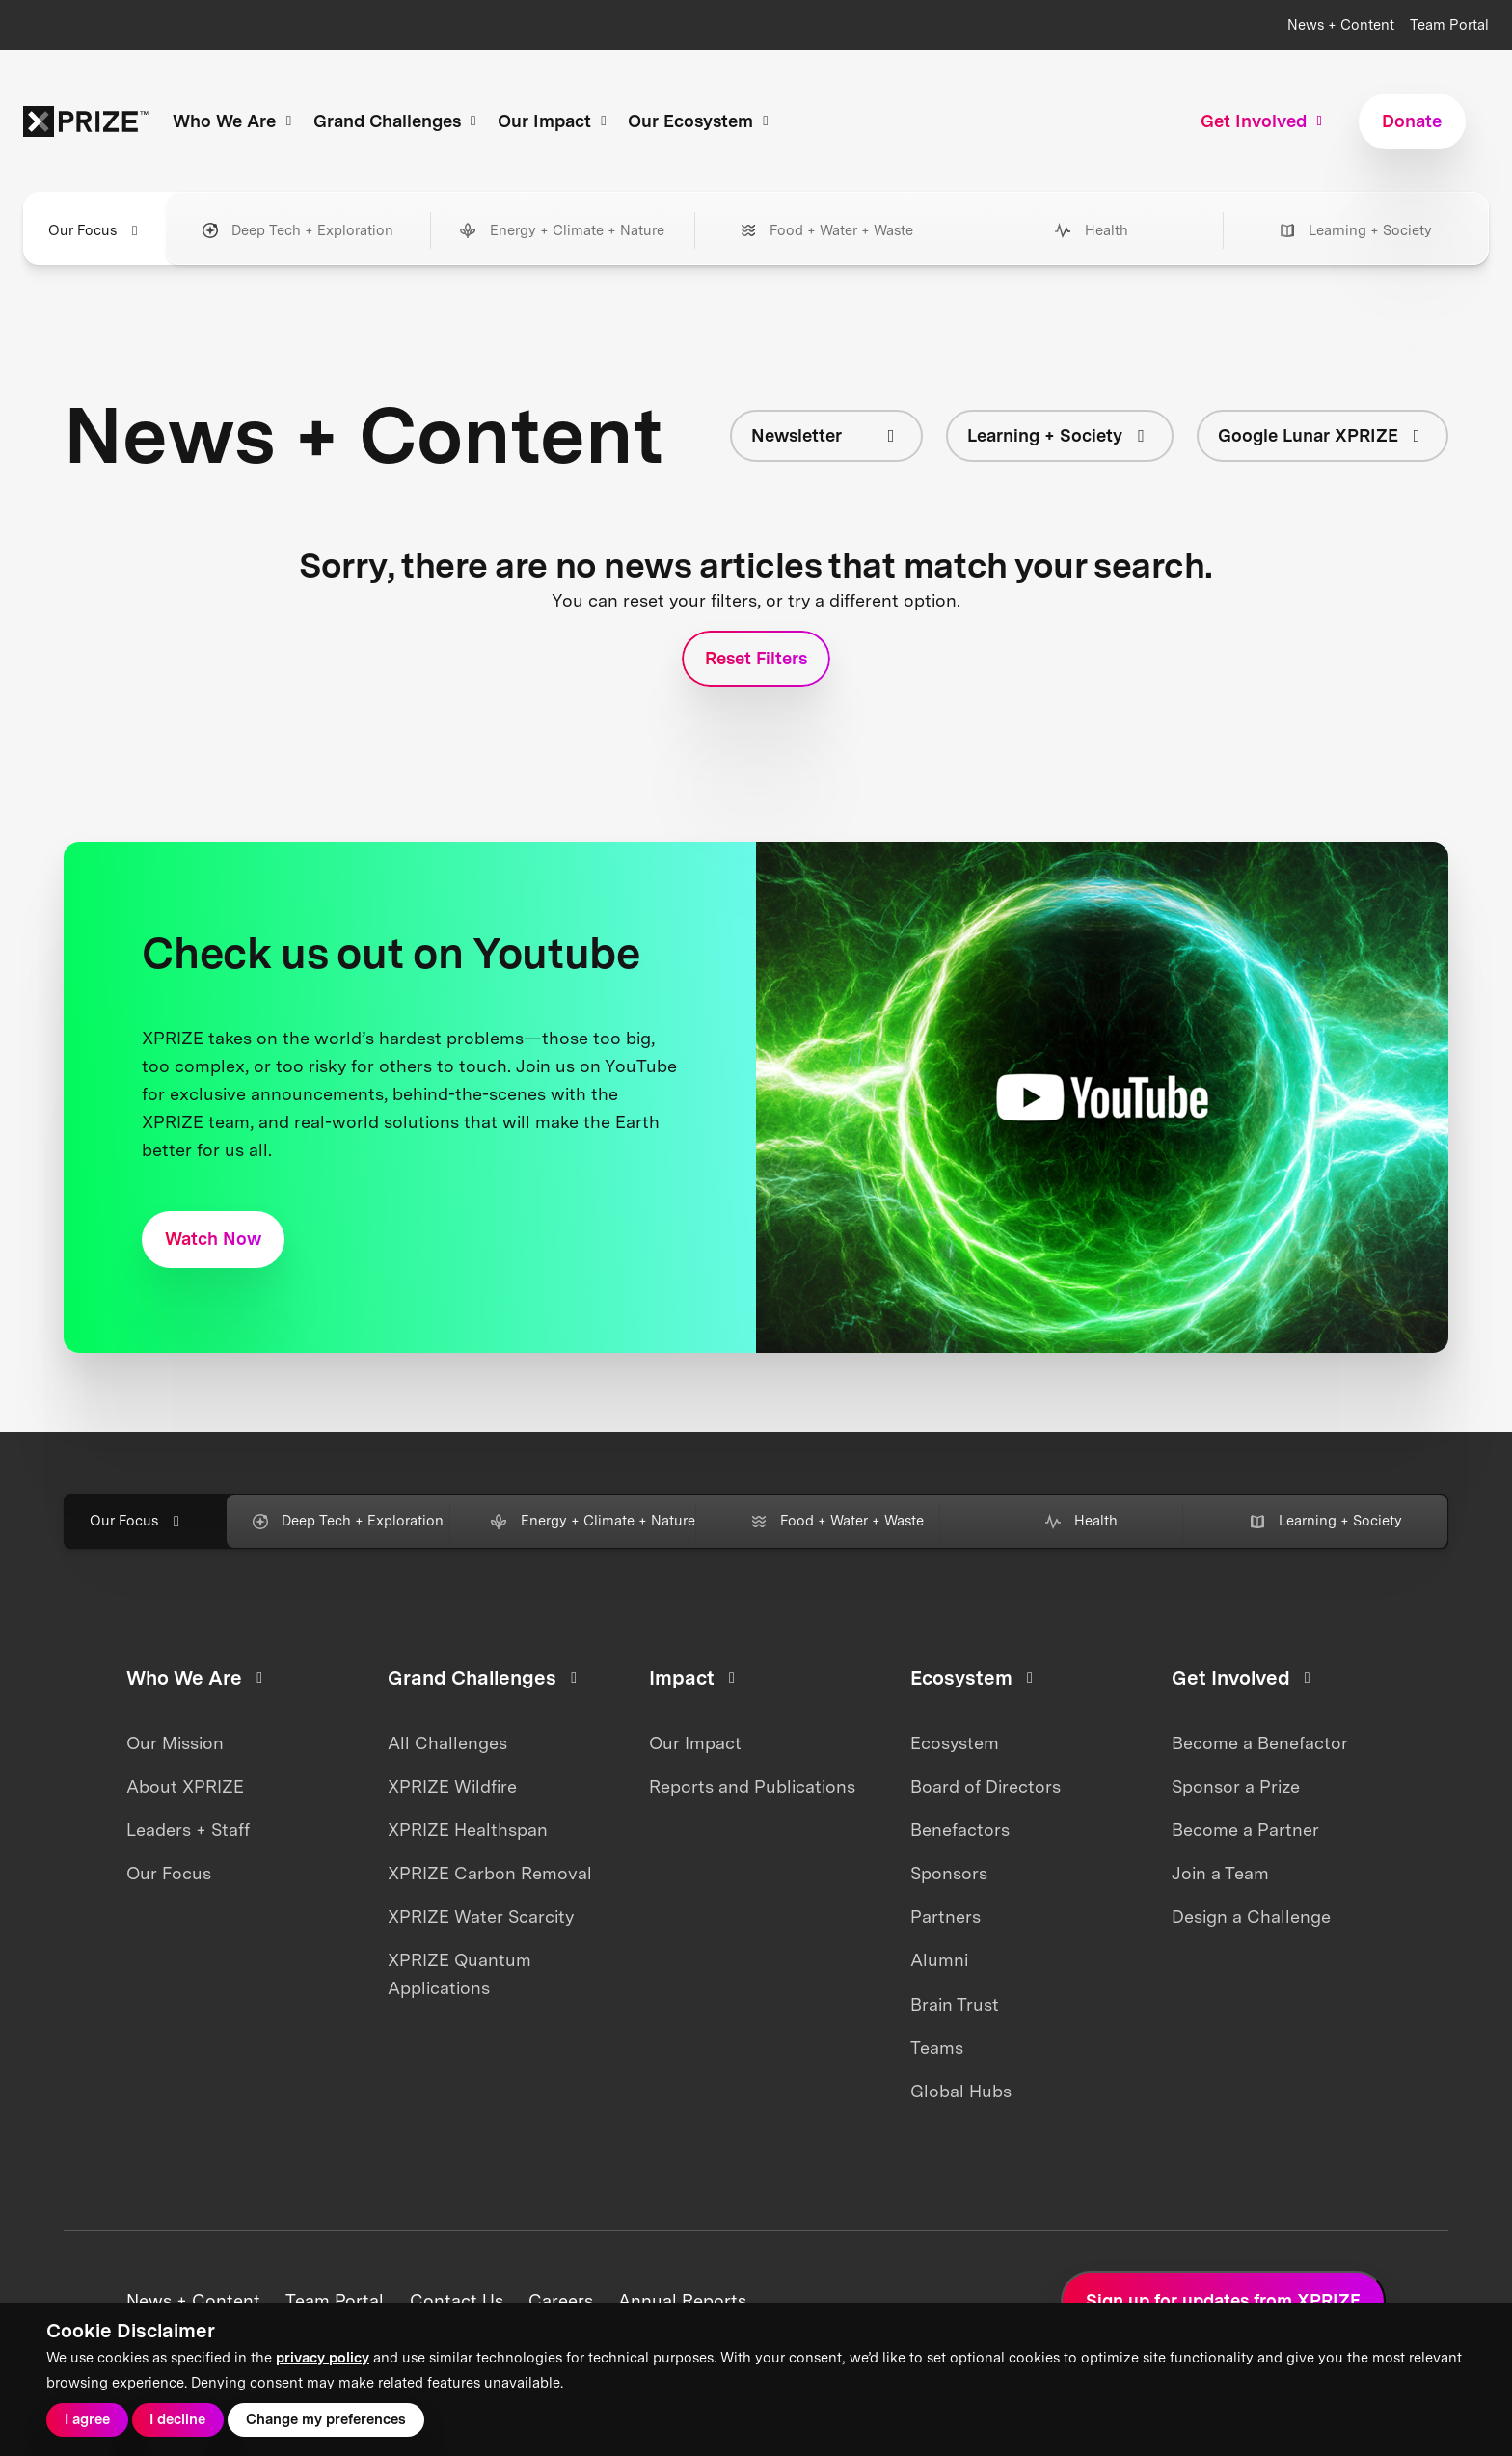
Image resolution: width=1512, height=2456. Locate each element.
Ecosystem (954, 1743)
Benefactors (960, 1830)
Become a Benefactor (1260, 1743)
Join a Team (1220, 1873)
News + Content (1340, 25)
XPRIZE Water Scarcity (481, 1916)
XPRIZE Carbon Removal (490, 1873)
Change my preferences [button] (326, 2419)
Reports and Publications (752, 1786)
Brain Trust (954, 2004)
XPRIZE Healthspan (468, 1830)
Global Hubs (961, 2091)
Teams (936, 2048)
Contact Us (456, 2300)
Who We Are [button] (235, 121)
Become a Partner (1245, 1830)
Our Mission (175, 1743)
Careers (560, 2300)
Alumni (939, 1960)
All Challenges (447, 1743)
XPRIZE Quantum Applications (459, 1974)
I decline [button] (177, 2419)
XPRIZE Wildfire (452, 1786)
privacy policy (322, 2357)
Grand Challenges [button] (397, 121)
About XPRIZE (185, 1786)
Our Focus (168, 1873)
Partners (945, 1916)
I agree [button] (87, 2419)
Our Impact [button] (555, 121)
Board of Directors (985, 1786)
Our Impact (695, 1743)
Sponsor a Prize (1236, 1786)
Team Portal (1449, 25)
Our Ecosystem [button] (701, 121)
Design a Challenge (1251, 1916)
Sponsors (948, 1873)
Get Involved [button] (1264, 121)
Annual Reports (682, 2300)
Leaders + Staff (188, 1830)
